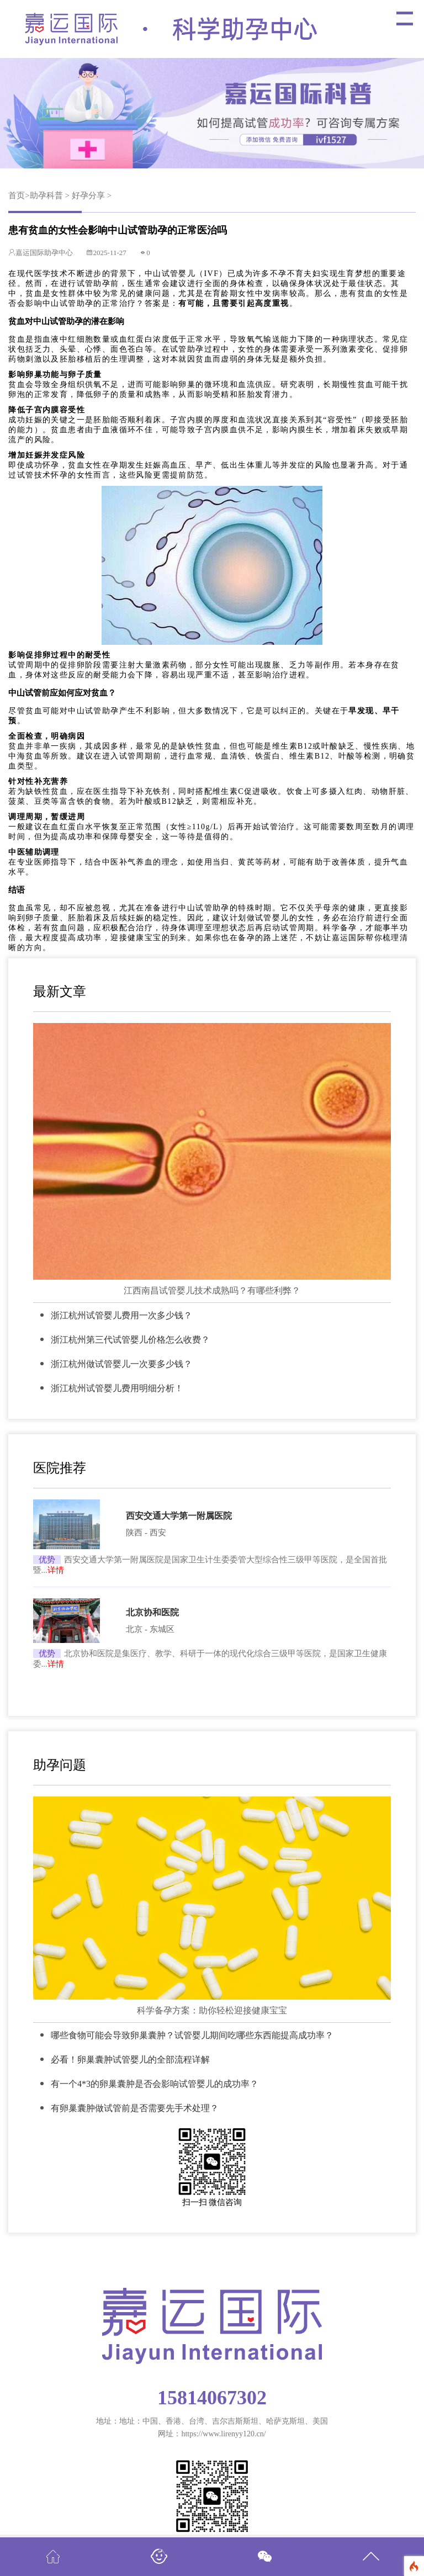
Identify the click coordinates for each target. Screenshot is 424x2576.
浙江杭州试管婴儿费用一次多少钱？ (121, 1315)
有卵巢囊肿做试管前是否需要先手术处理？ (135, 2108)
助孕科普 (46, 195)
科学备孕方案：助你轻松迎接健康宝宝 (212, 2010)
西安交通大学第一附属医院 (179, 1515)
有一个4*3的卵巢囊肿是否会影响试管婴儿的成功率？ (154, 2084)
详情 (55, 1570)
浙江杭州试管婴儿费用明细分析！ (117, 1388)
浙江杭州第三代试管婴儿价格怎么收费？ (130, 1339)
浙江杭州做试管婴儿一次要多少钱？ (121, 1364)
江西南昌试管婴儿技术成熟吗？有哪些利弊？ (212, 1290)
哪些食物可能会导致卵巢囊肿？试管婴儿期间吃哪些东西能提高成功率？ (192, 2035)
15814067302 (212, 2398)
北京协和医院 (152, 1612)
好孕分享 (88, 195)
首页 (16, 195)
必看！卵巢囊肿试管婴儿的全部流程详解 (130, 2059)
